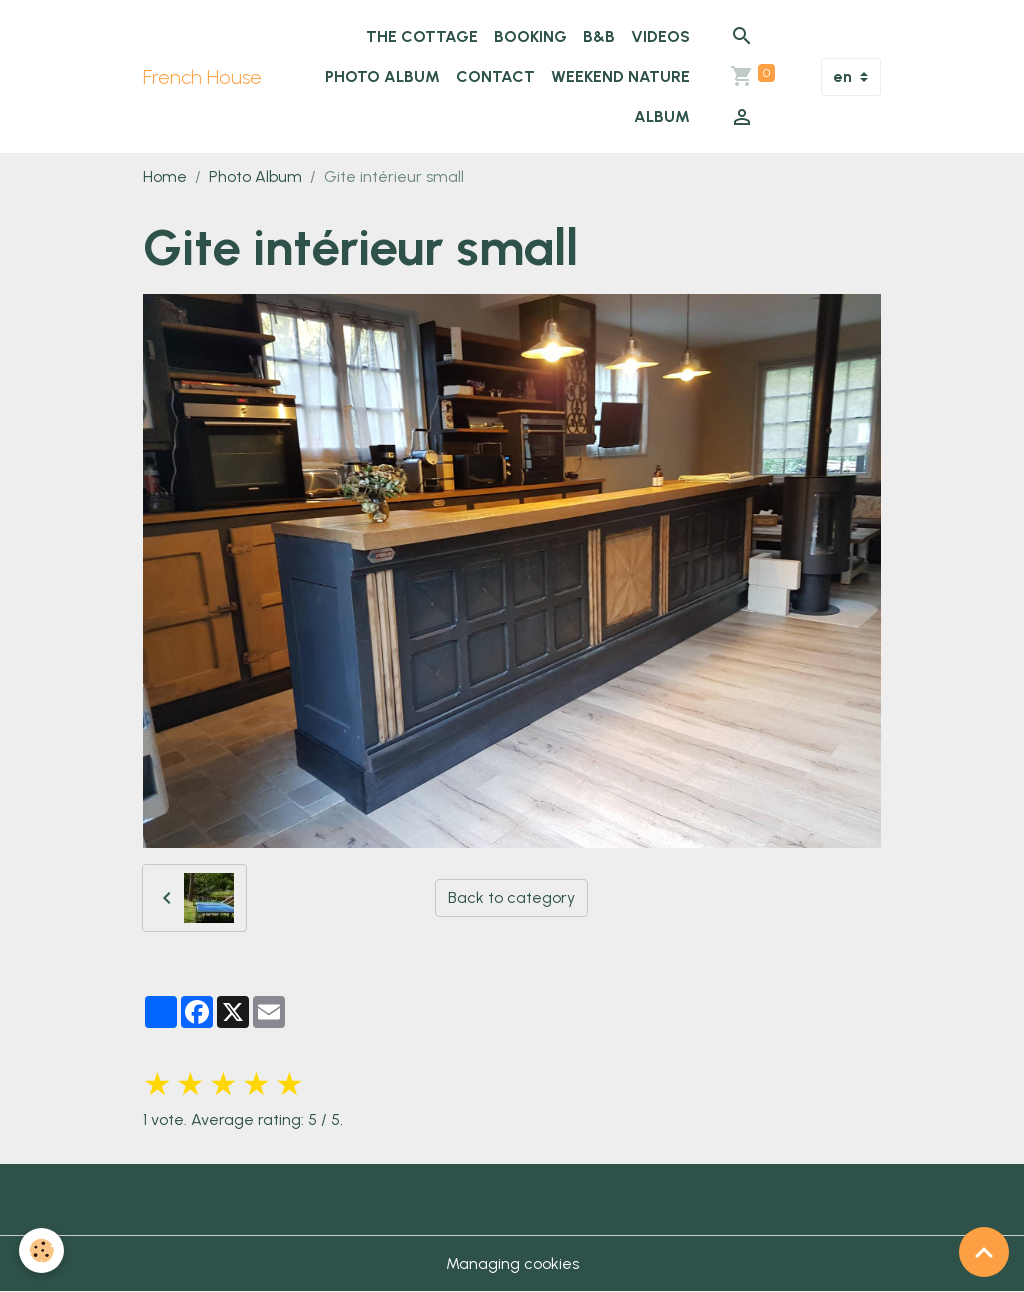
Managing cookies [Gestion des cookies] (512, 1263)
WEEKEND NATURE (620, 76)
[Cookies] (42, 1250)
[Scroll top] (984, 1252)
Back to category (511, 897)
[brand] (202, 77)
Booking (530, 36)
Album (662, 116)
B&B (599, 36)
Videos (660, 36)
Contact (495, 76)
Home (165, 176)
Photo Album (382, 76)
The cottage (422, 36)
